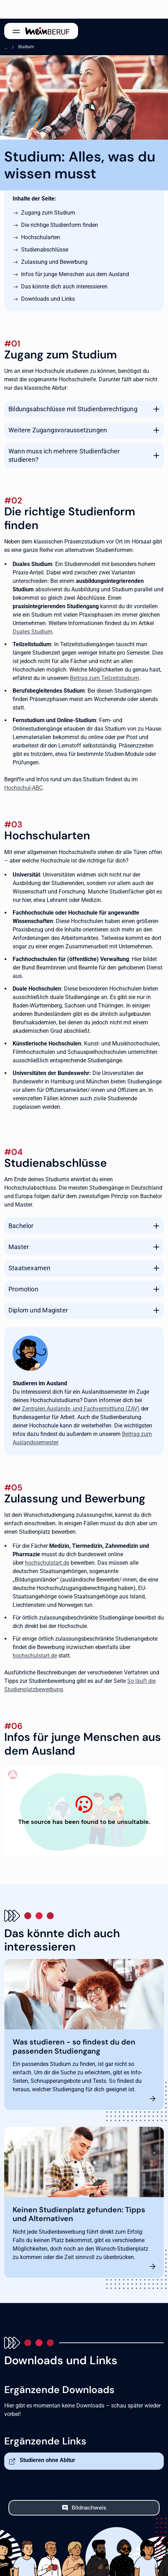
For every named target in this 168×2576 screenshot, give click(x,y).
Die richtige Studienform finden (59, 225)
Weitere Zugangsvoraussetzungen (57, 430)
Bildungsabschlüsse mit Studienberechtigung (72, 409)
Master (18, 1247)
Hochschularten (40, 237)
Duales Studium (32, 631)
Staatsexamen (29, 1268)
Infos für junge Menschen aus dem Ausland (75, 274)
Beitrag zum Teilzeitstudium (104, 678)
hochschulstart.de (47, 1562)
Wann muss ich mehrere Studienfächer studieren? (63, 455)
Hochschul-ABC (23, 787)
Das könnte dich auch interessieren (64, 286)
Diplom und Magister (38, 1310)
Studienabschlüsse (44, 249)
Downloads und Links (48, 298)
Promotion (23, 1289)
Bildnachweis (89, 2507)
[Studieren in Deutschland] (84, 1811)
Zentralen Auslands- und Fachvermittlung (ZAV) (81, 1408)
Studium (26, 46)
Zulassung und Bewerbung (54, 262)
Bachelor (21, 1225)
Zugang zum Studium (48, 212)
